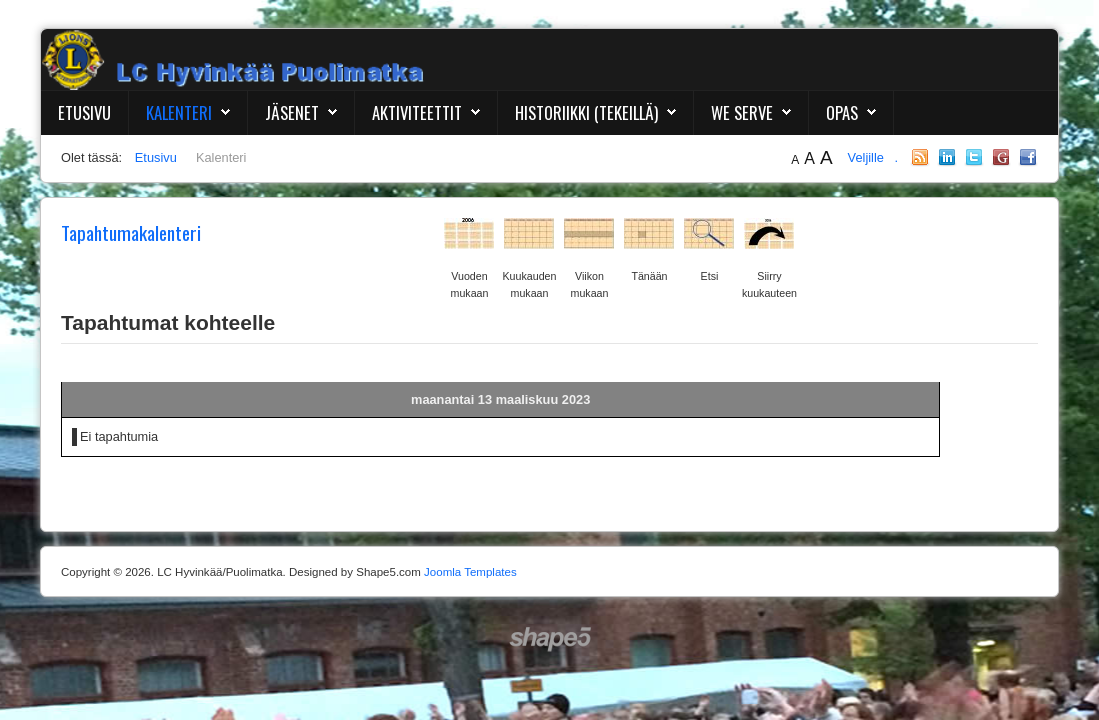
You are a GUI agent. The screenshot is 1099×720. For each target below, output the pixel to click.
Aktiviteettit (417, 112)
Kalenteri (179, 112)
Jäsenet (292, 112)
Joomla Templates (470, 572)
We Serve (742, 112)
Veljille (868, 157)
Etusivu (84, 112)
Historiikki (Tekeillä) (586, 112)
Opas (842, 112)
